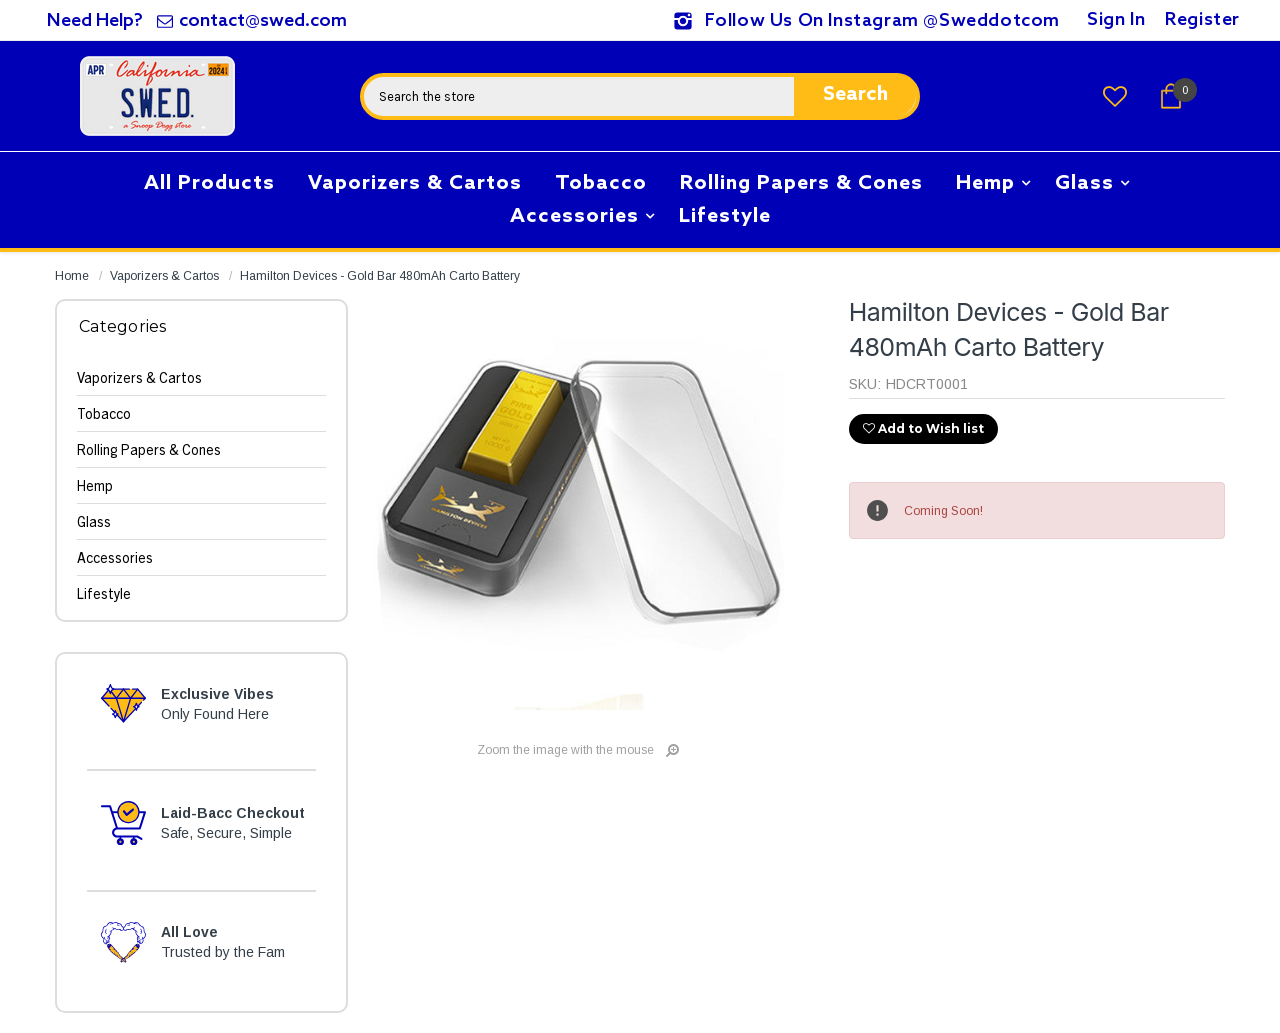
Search (855, 95)
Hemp (985, 184)
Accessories (574, 217)
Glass (1084, 184)
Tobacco (601, 184)
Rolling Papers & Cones (801, 184)
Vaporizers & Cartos (415, 184)
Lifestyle (725, 217)
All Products (217, 181)
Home (72, 276)
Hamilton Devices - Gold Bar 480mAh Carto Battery (380, 276)
